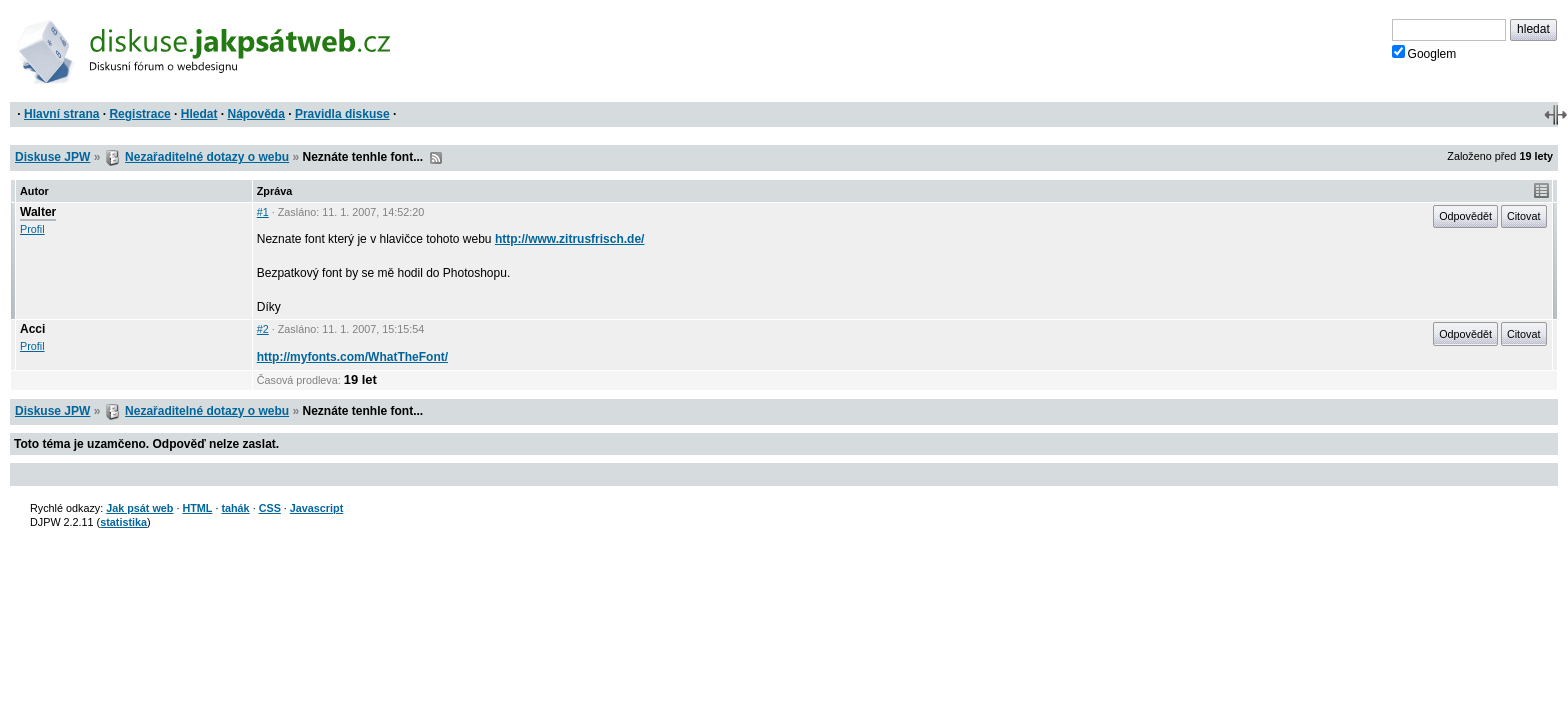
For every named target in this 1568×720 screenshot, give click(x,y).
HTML (197, 508)
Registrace (139, 114)
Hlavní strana (61, 114)
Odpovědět (1465, 216)
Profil (32, 229)
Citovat (1524, 216)
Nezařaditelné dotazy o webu (207, 157)
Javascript (316, 508)
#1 (263, 212)
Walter (38, 212)
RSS (436, 158)
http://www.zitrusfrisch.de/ (570, 239)
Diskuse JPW (52, 157)
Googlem (1424, 53)
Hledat (199, 114)
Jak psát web (139, 508)
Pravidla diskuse (342, 114)
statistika (123, 522)
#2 (263, 329)
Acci (32, 329)
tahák (235, 508)
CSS (270, 508)
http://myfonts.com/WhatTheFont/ (352, 357)
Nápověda (256, 114)
